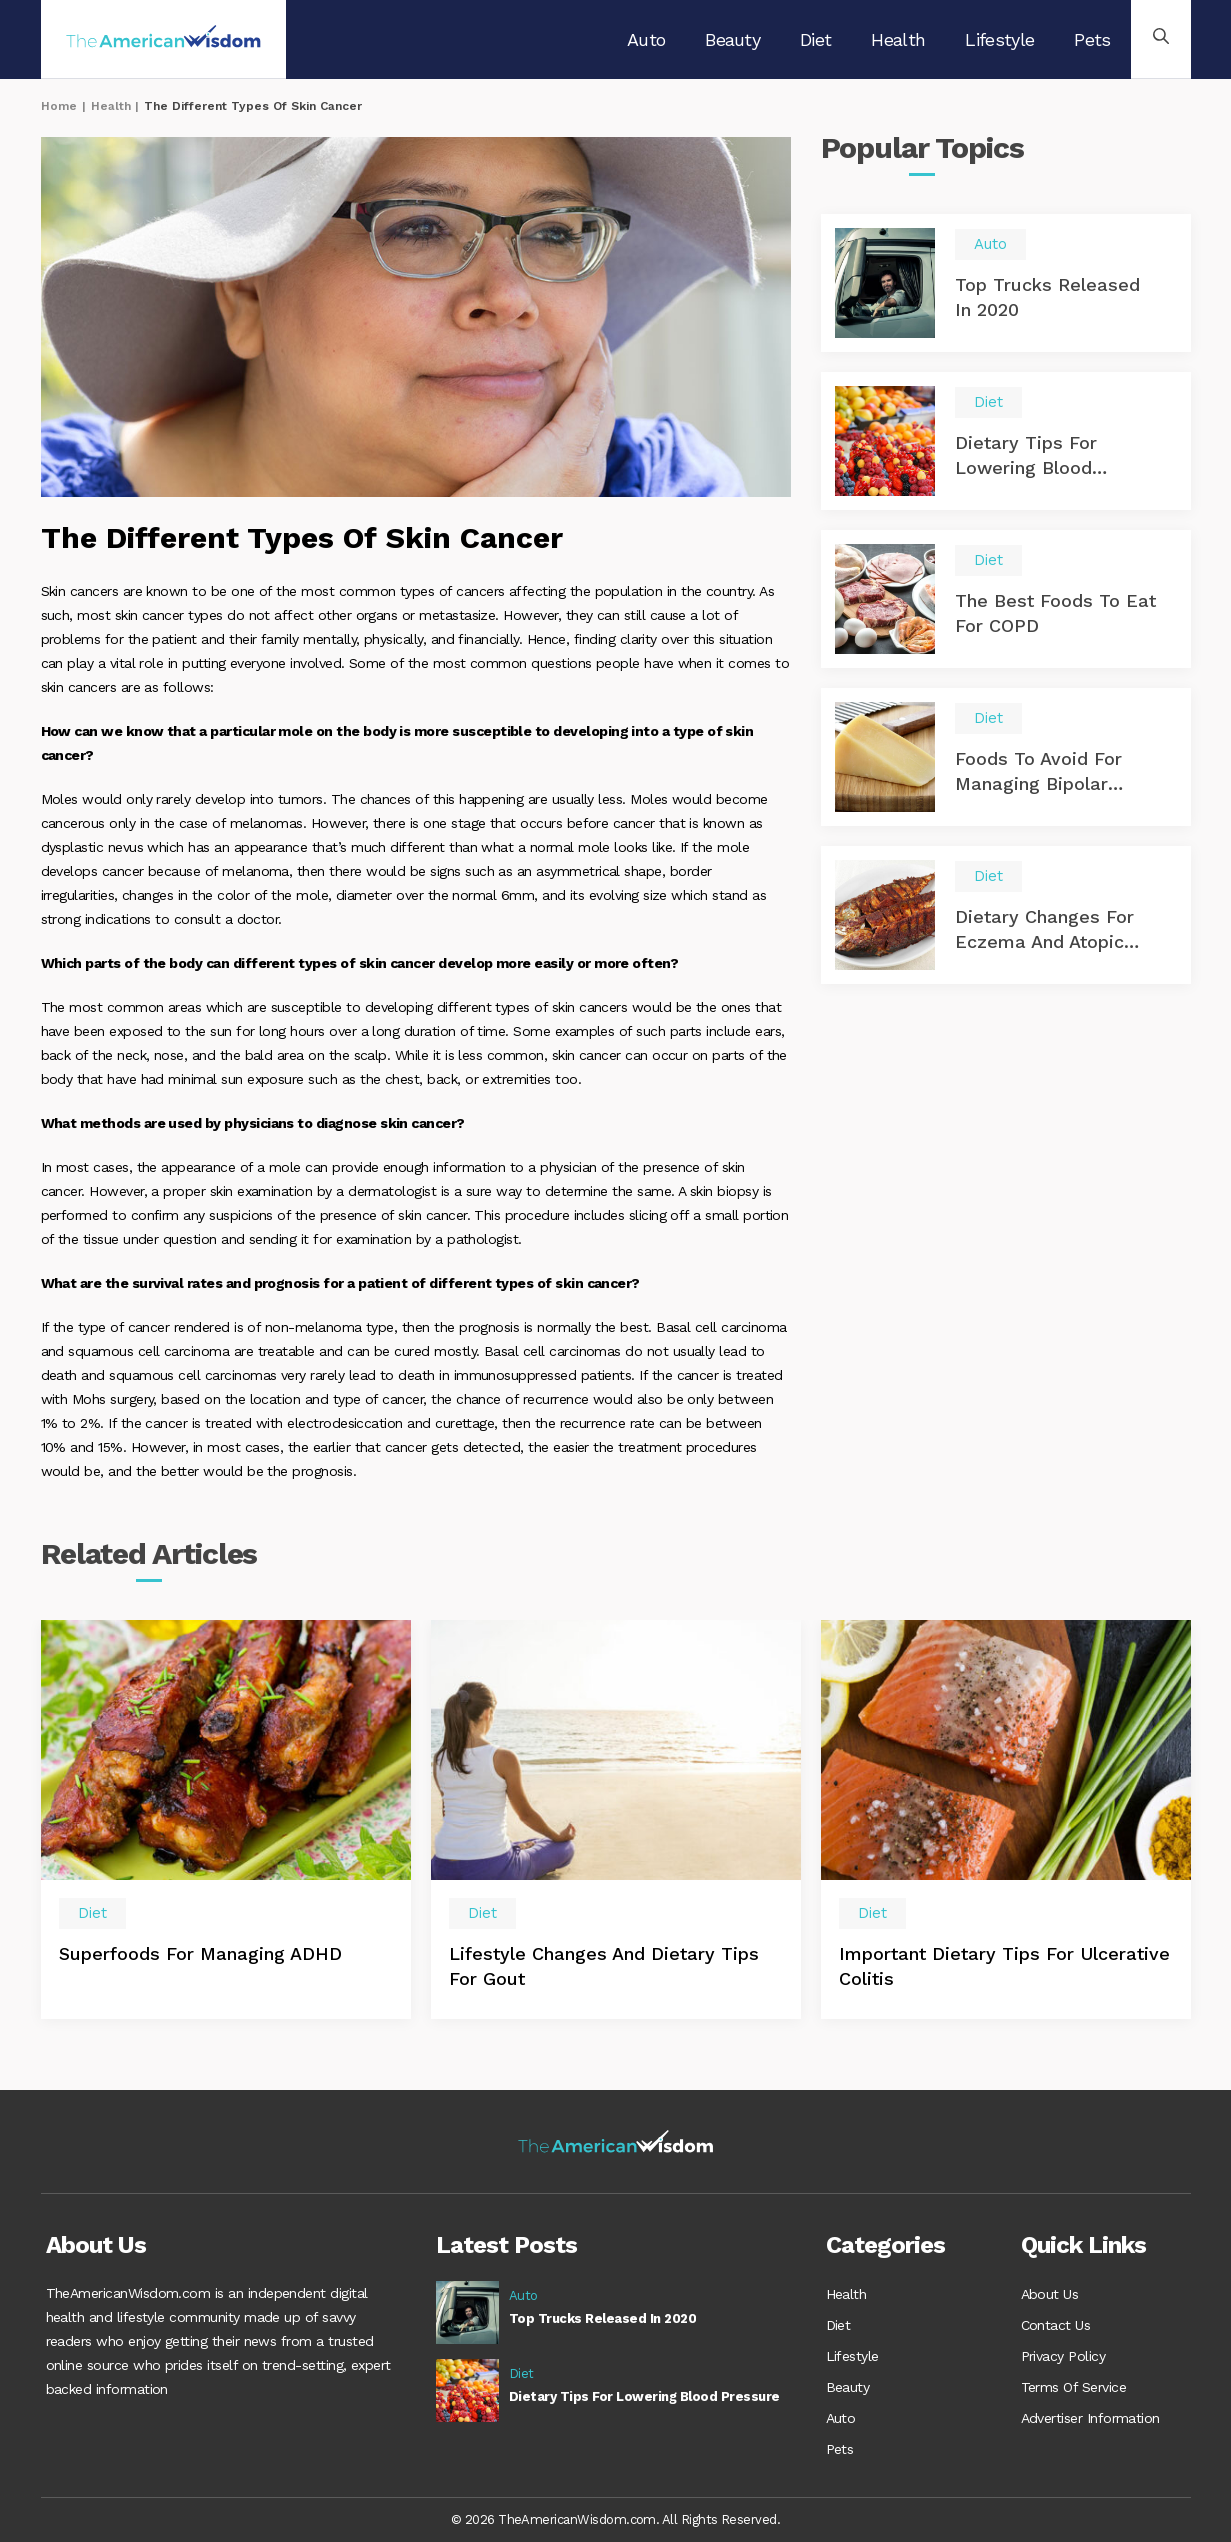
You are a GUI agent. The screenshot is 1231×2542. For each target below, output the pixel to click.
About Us (1050, 2294)
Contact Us (1056, 2324)
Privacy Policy (1063, 2354)
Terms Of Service (1074, 2384)
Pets (1092, 39)
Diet (815, 39)
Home (59, 106)
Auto (646, 39)
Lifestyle (999, 39)
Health (898, 39)
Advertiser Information (1090, 2414)
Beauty (732, 39)
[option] (226, 1819)
